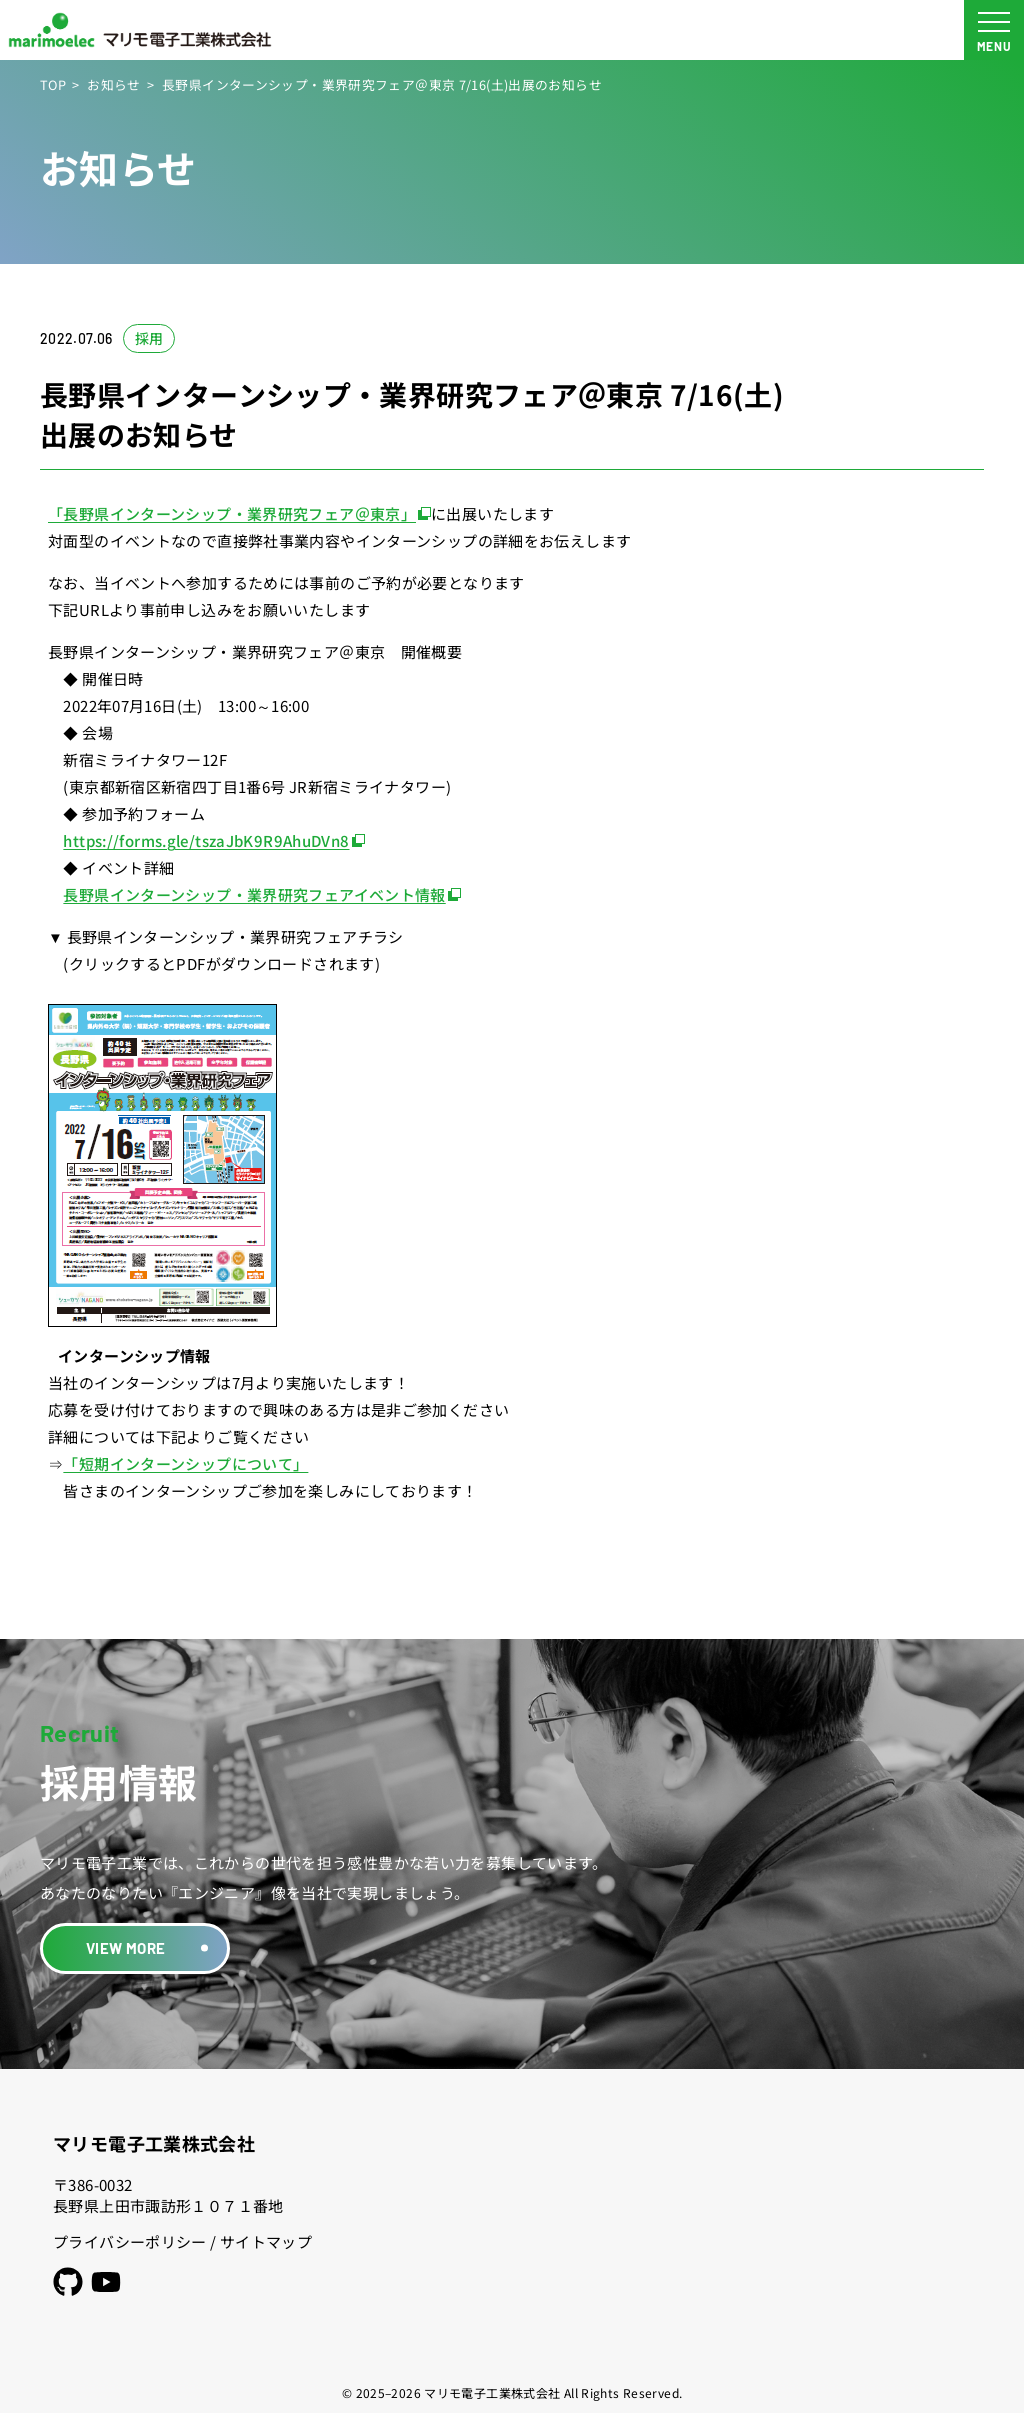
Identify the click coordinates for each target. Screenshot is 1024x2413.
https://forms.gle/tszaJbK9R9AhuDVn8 (206, 840)
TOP (53, 84)
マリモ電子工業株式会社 (154, 2143)
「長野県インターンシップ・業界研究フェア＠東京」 (232, 513)
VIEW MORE (125, 1948)
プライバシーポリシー (130, 2241)
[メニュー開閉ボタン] (994, 30)
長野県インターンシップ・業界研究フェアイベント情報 (254, 894)
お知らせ (114, 84)
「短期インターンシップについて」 (185, 1463)
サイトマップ (266, 2241)
